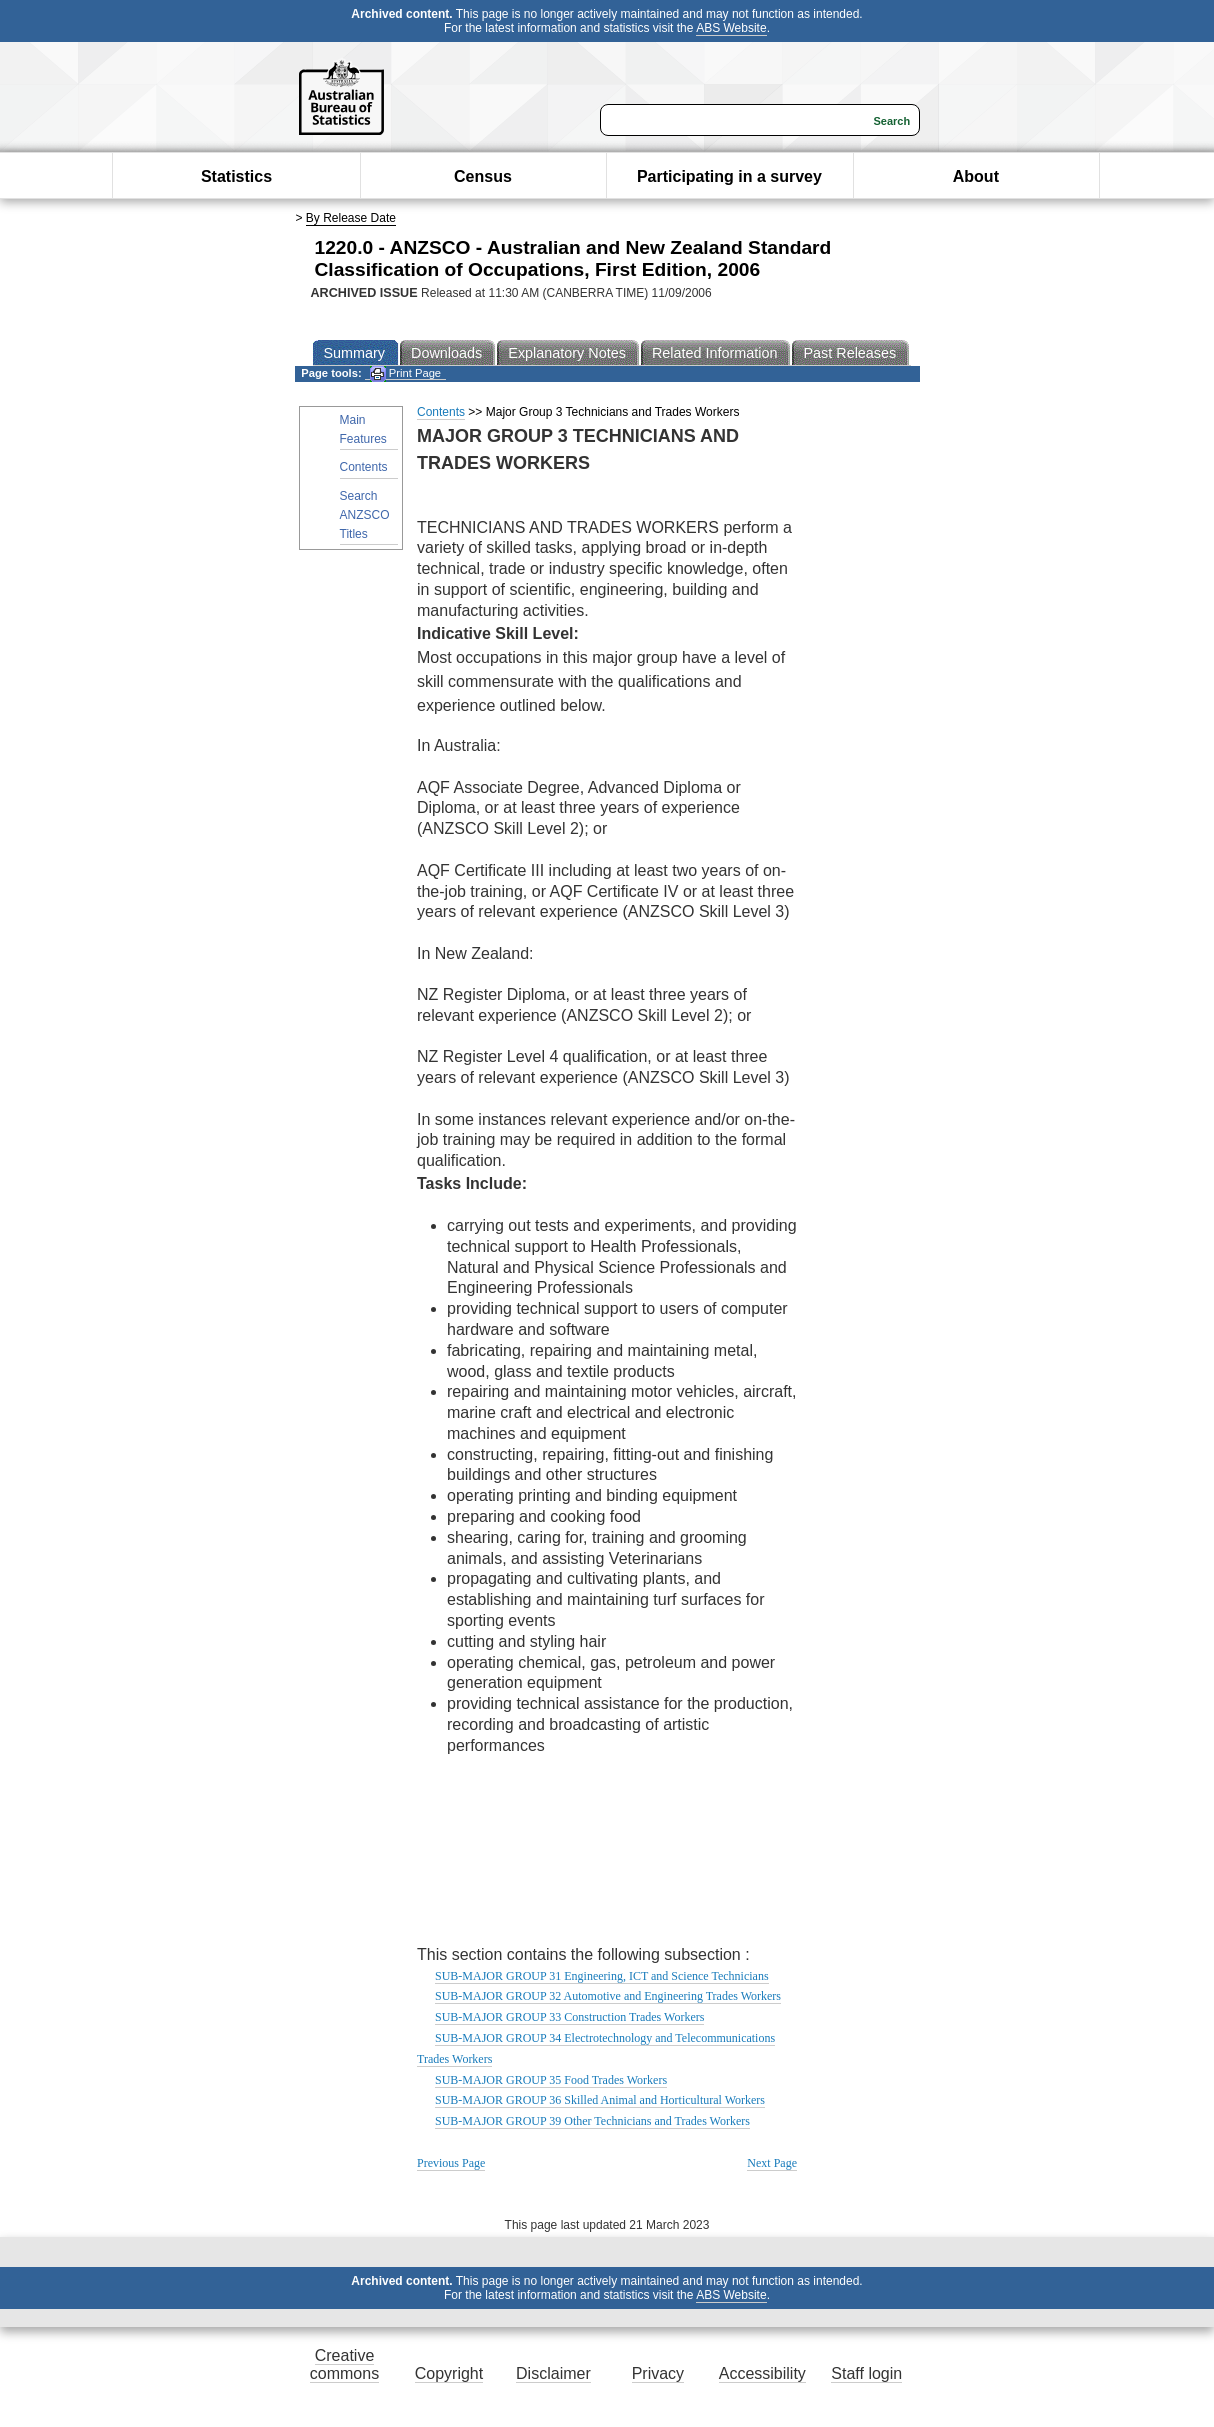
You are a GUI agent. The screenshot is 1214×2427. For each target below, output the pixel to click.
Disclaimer (553, 2373)
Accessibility (762, 2373)
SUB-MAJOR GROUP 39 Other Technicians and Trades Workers (592, 2121)
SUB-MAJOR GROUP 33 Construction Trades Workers (569, 2017)
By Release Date (351, 218)
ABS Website (731, 28)
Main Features (363, 429)
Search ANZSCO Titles (365, 515)
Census (483, 176)
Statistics (236, 176)
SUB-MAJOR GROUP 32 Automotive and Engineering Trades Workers (608, 1996)
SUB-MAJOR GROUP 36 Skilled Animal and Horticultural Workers (600, 2100)
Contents (364, 467)
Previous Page (451, 2163)
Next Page (772, 2163)
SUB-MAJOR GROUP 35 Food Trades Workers (551, 2080)
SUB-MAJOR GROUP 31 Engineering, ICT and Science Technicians (602, 1976)
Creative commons (344, 2364)
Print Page (405, 373)
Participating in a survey (729, 176)
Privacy (658, 2373)
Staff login (866, 2373)
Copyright (449, 2373)
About (976, 176)
